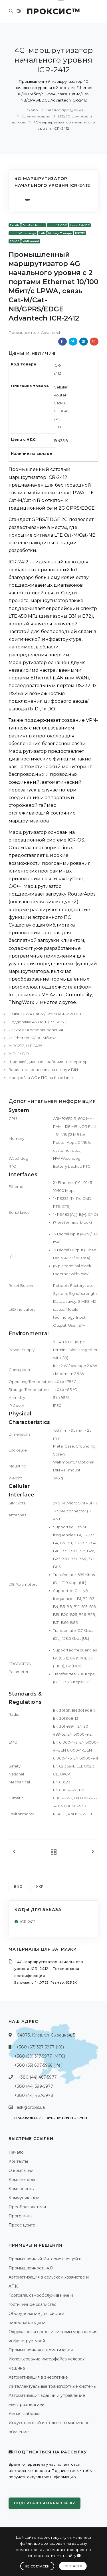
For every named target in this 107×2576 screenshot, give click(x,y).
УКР (40, 1886)
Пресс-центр (22, 2225)
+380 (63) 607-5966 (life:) (38, 2065)
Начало (31, 110)
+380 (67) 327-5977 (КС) (40, 2047)
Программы (20, 2216)
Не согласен (37, 2566)
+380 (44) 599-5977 (33, 2086)
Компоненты (22, 2188)
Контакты (18, 2161)
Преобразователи (27, 2206)
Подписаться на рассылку (44, 2503)
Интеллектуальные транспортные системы (52, 2386)
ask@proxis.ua (31, 2107)
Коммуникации (36, 116)
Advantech (51, 332)
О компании (21, 2170)
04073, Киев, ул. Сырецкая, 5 (46, 2035)
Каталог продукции (64, 110)
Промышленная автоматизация (41, 2349)
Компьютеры (22, 2179)
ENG (18, 1886)
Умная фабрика (25, 2413)
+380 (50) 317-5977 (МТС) (39, 2056)
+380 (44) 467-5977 (37, 2077)
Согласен (72, 2566)
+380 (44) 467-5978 (33, 2095)
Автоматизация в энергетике (38, 2377)
